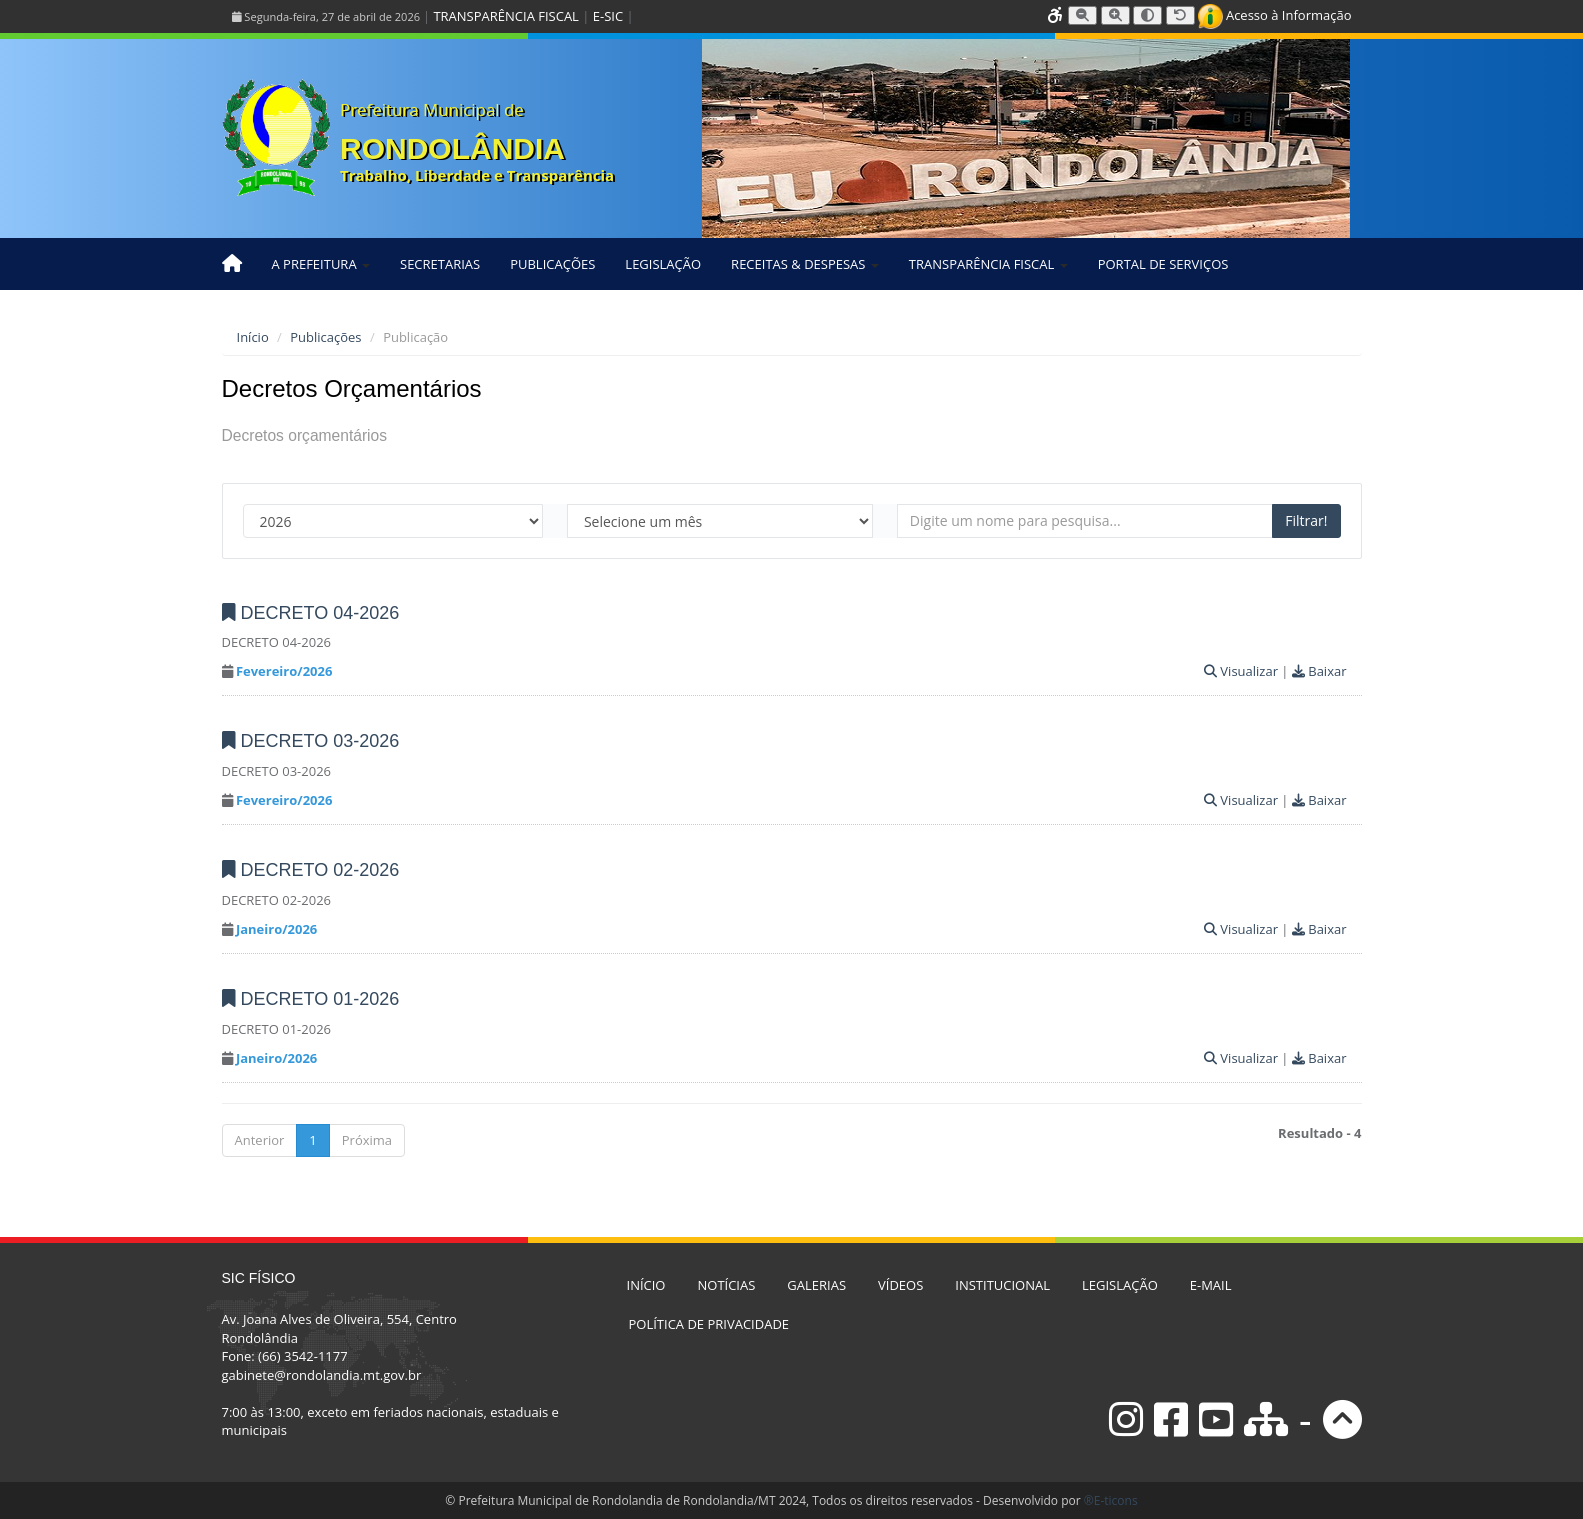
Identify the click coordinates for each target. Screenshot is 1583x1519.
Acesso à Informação (1275, 15)
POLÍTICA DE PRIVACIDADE (709, 1324)
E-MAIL (1211, 1285)
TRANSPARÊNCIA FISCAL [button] (988, 264)
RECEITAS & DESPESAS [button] (805, 264)
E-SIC (608, 16)
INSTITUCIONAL (1002, 1285)
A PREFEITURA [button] (321, 264)
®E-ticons (1111, 1500)
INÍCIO (646, 1285)
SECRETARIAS (440, 264)
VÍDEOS (900, 1285)
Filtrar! (1306, 520)
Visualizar (1241, 671)
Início (253, 337)
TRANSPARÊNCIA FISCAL (505, 16)
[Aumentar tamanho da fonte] (1115, 15)
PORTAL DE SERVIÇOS (1163, 264)
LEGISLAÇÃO (663, 264)
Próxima (367, 1140)
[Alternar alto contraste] (1147, 15)
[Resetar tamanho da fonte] (1180, 15)
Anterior (260, 1140)
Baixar (1319, 671)
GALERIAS (816, 1285)
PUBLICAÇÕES (552, 264)
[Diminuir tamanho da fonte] (1082, 15)
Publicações (325, 337)
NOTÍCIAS (726, 1285)
